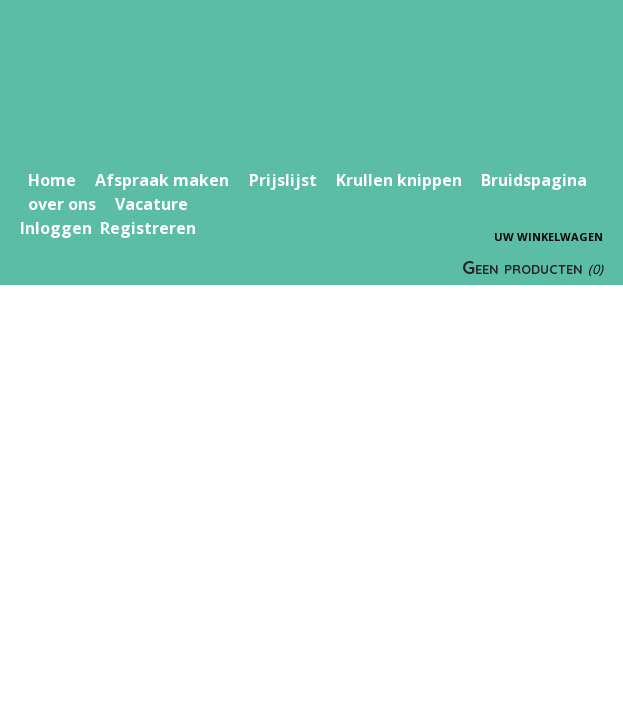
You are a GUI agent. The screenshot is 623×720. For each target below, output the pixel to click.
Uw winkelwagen (548, 236)
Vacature (151, 204)
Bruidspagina (534, 180)
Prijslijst (283, 180)
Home (52, 180)
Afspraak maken (162, 180)
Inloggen (56, 228)
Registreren (148, 228)
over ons (62, 204)
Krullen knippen (399, 180)
